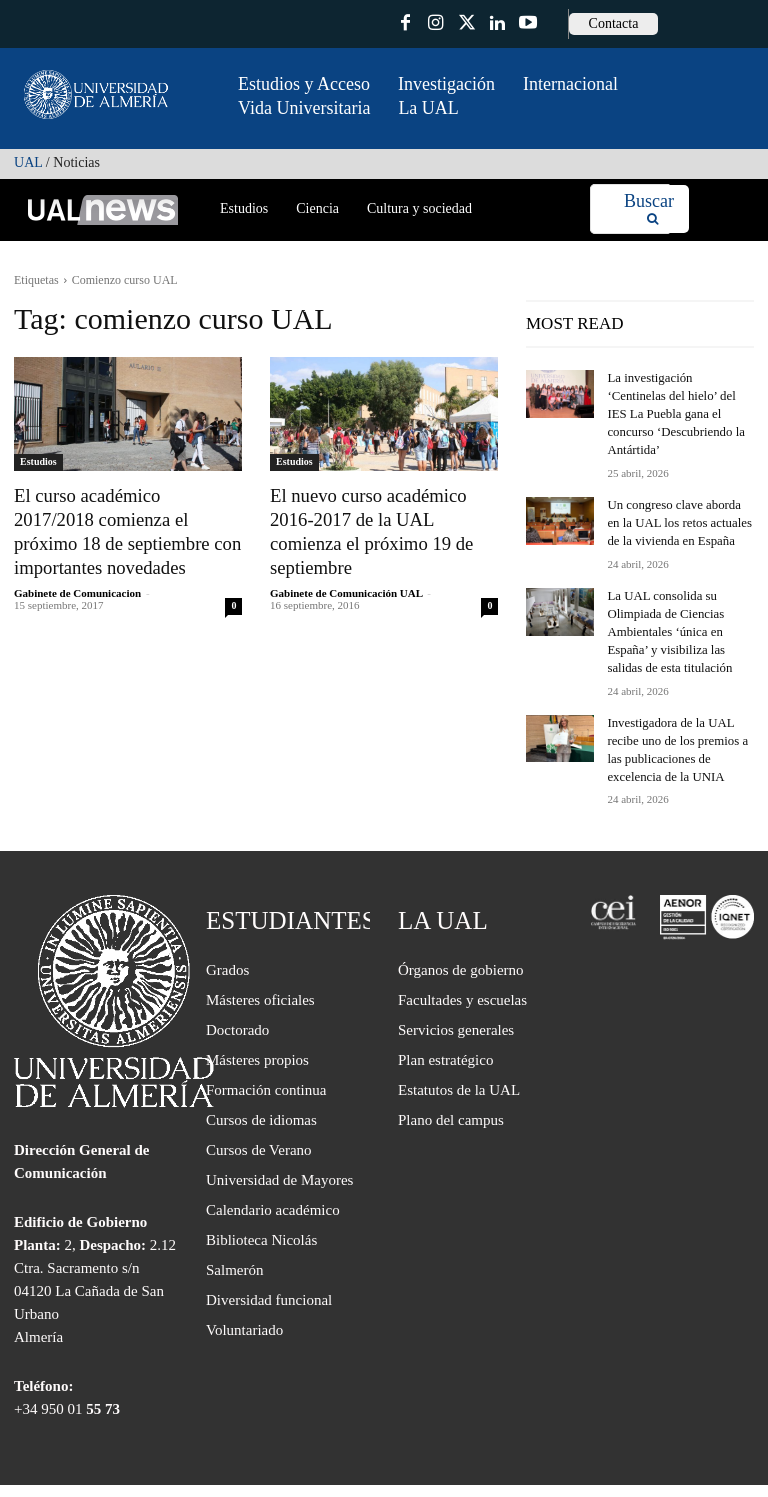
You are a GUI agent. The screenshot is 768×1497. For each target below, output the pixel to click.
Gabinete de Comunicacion (77, 585)
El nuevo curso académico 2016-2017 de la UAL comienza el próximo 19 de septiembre (381, 516)
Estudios (38, 461)
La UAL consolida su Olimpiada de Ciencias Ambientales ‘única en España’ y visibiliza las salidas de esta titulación (680, 603)
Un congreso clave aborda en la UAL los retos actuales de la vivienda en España (676, 499)
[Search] (649, 209)
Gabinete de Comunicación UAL (346, 563)
